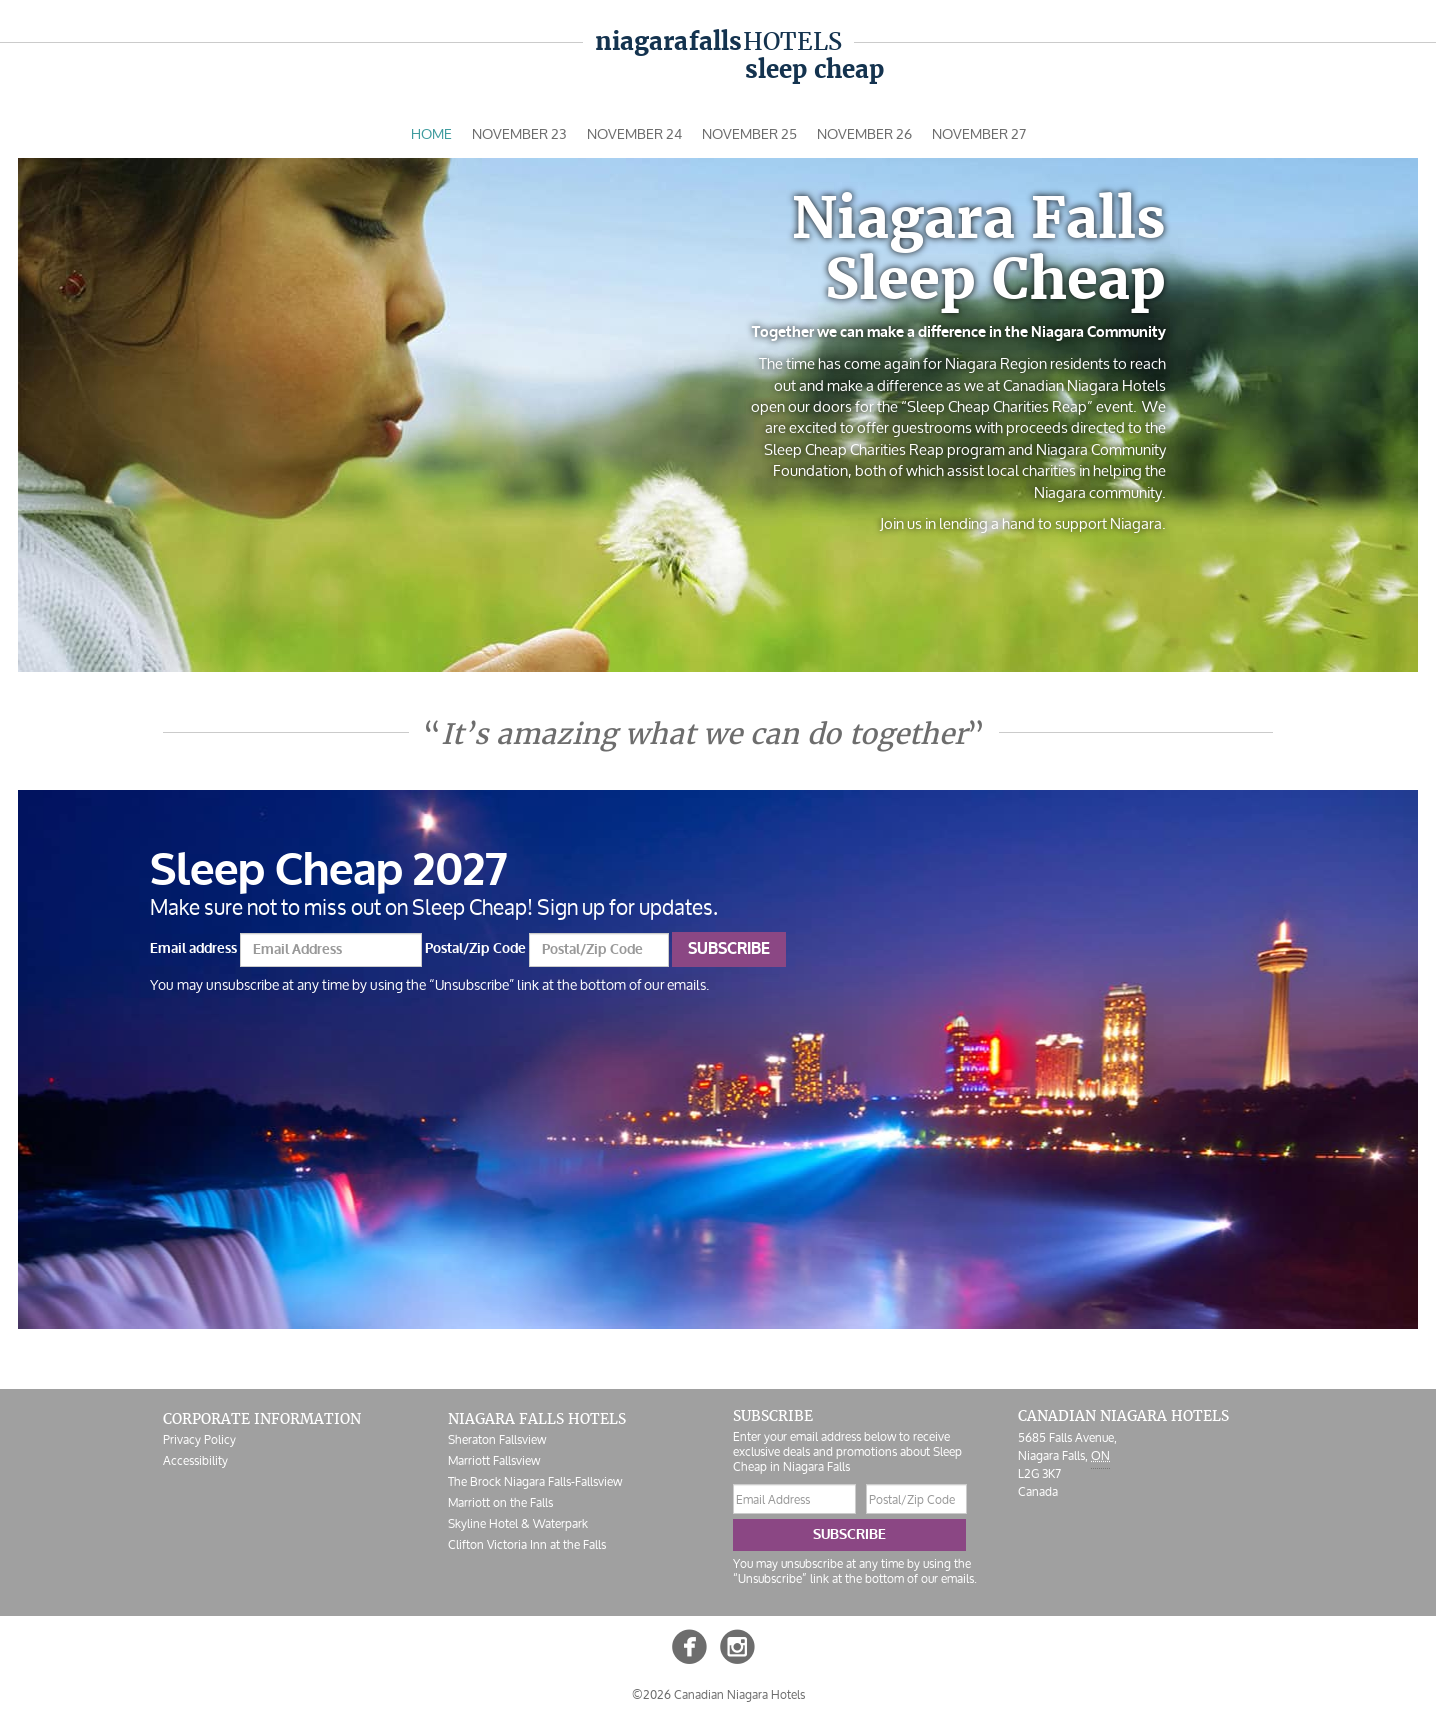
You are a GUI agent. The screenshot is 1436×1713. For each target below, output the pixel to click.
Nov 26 (864, 133)
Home (431, 133)
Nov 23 (519, 133)
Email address (193, 948)
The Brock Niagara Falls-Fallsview (535, 1481)
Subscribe (729, 949)
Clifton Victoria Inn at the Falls (527, 1544)
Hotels (718, 41)
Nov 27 (979, 133)
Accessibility (195, 1460)
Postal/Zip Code (475, 948)
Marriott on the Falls (500, 1502)
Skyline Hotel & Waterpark (518, 1523)
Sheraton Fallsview (497, 1439)
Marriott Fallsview (494, 1460)
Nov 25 (749, 133)
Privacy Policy (199, 1439)
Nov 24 (634, 133)
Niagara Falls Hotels (537, 1419)
